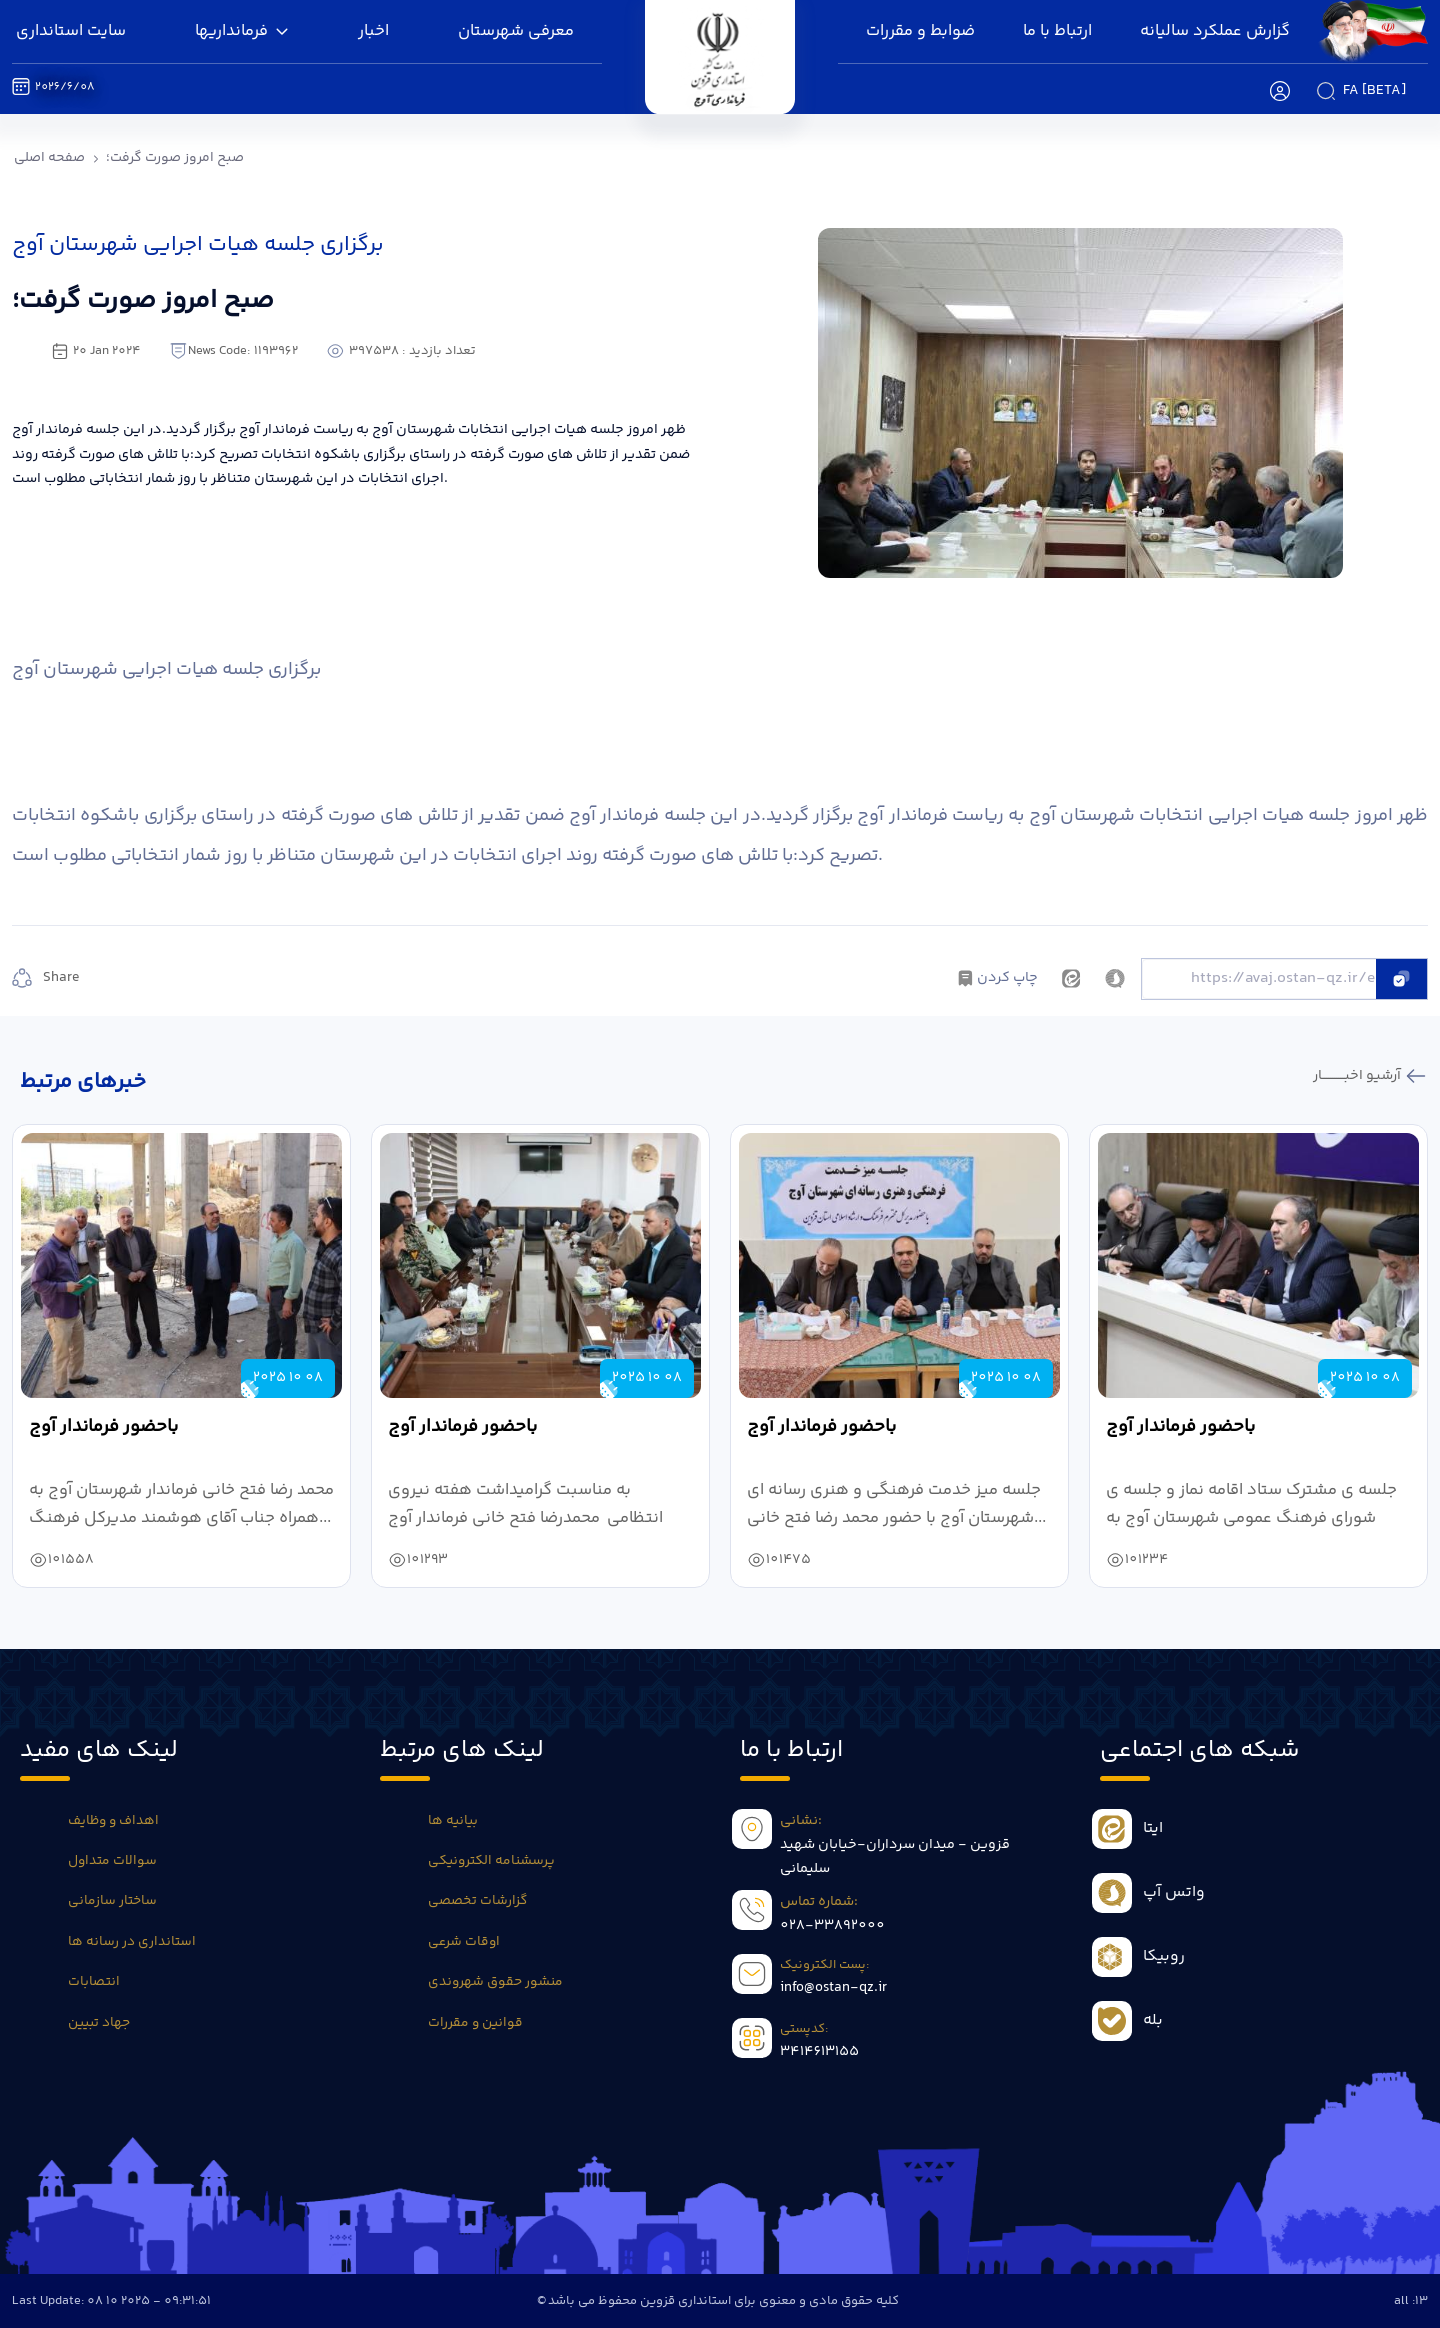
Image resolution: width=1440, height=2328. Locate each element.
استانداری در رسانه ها (132, 1942)
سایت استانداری (71, 31)
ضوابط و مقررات (920, 31)
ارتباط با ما (1057, 31)
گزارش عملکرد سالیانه (1215, 31)
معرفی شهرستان (516, 31)
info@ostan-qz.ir (833, 1988)
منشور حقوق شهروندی (495, 1982)
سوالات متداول (112, 1861)
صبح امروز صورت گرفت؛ (175, 158)
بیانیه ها (453, 1821)
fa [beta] (1374, 91)
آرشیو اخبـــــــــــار (1358, 1076)
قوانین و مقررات (475, 2023)
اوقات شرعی (464, 1942)
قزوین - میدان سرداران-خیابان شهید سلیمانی (895, 1857)
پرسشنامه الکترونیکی (491, 1861)
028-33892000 (832, 1926)
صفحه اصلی (49, 158)
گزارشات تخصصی (477, 1901)
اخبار (373, 31)
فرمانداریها (241, 31)
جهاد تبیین (99, 2023)
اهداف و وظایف (113, 1821)
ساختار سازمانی (112, 1901)
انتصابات (94, 1982)
